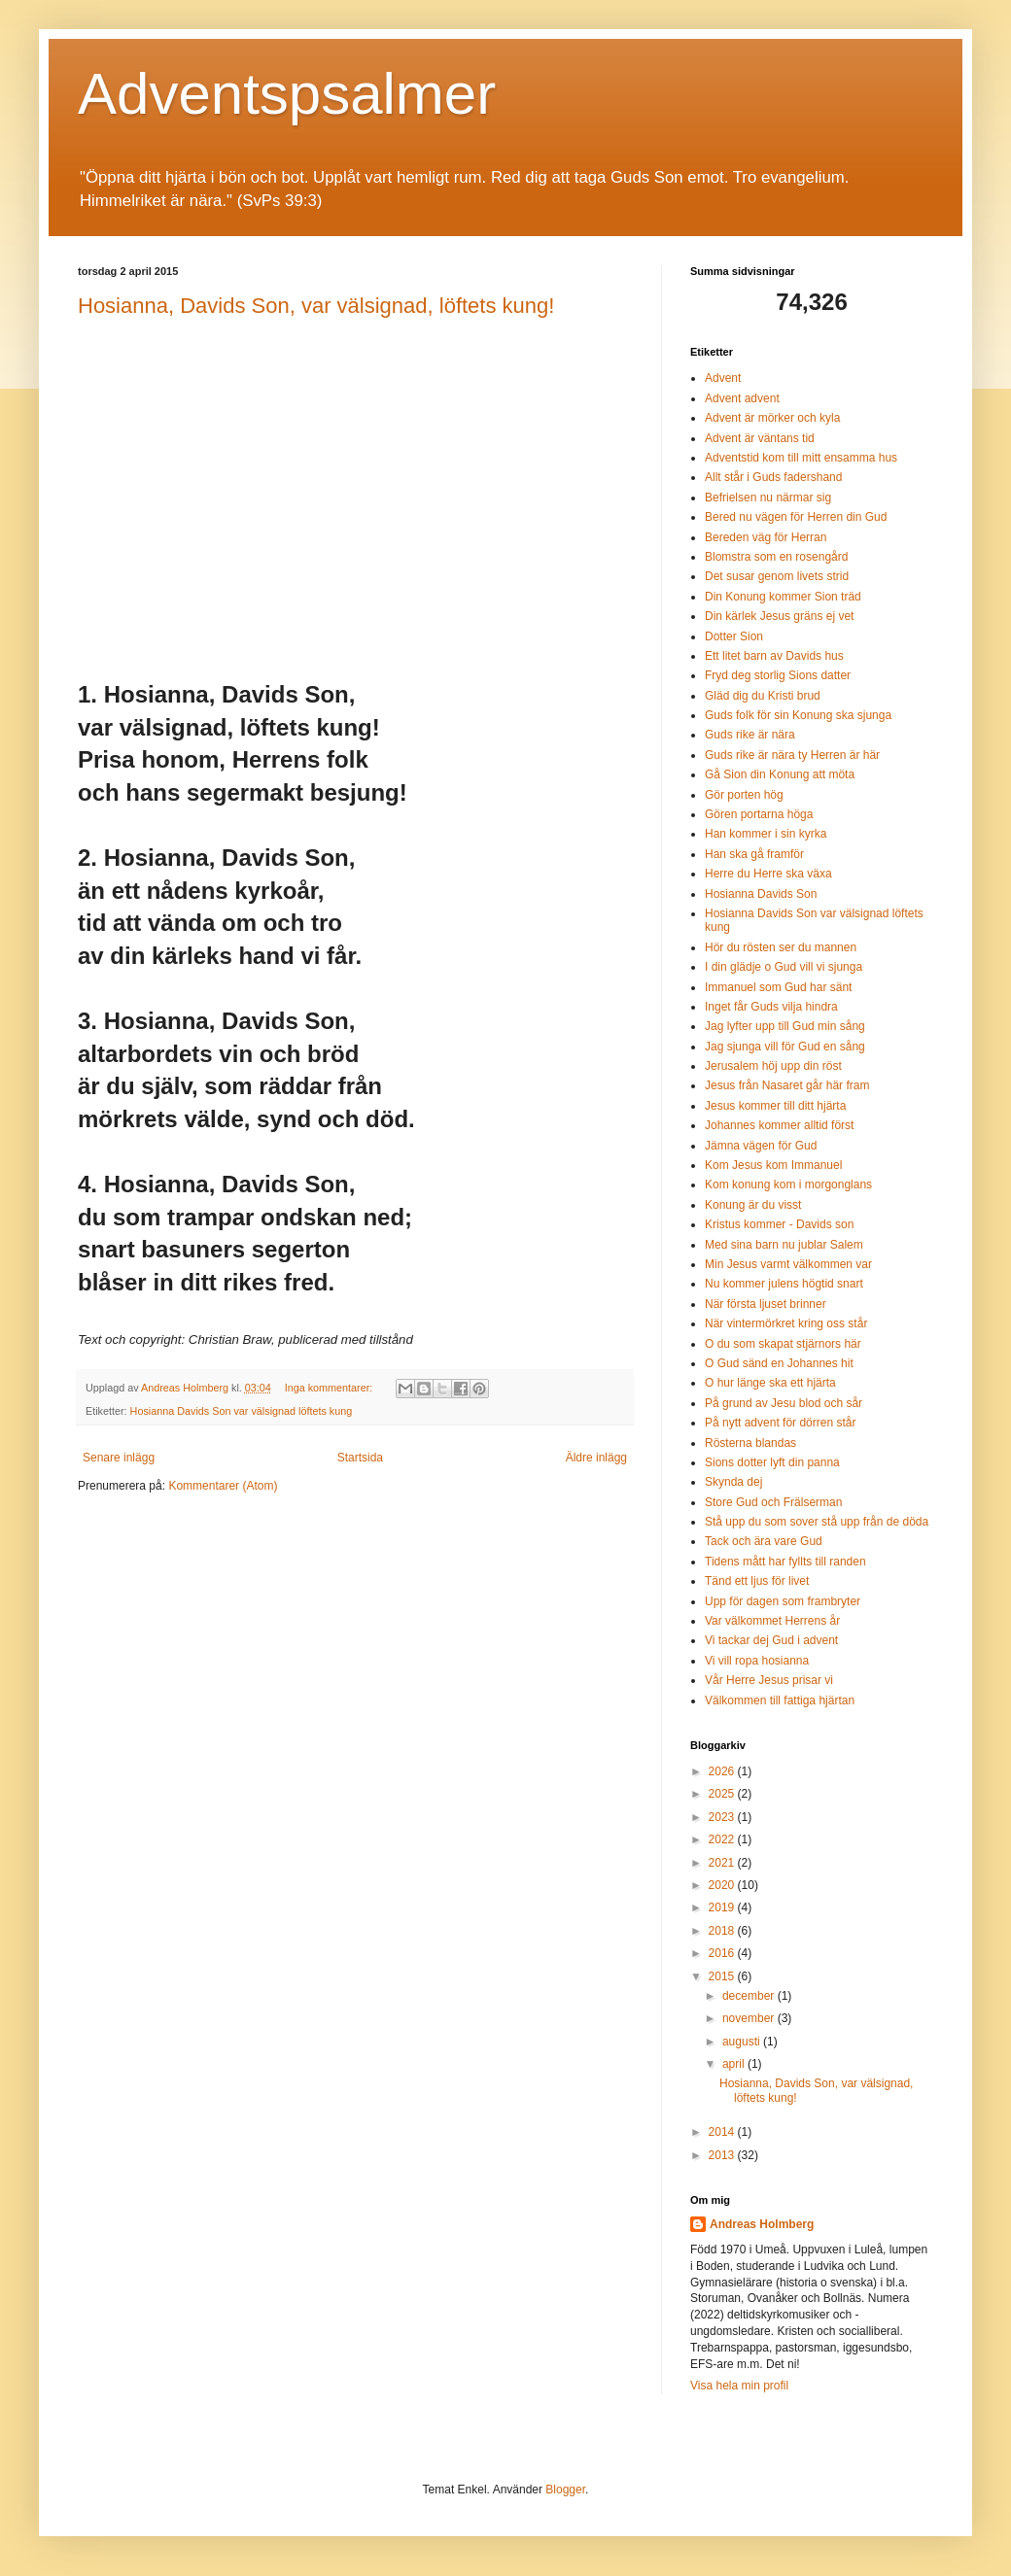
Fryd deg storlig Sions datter (778, 675)
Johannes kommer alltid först (779, 1125)
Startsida (360, 1457)
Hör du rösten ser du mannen (780, 947)
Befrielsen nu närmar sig (768, 497)
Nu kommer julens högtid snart (784, 1283)
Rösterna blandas (750, 1443)
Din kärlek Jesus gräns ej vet (779, 616)
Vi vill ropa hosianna (757, 1660)
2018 (723, 1931)
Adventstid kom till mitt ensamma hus (801, 457)
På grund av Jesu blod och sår (783, 1403)
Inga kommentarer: (330, 1387)
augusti (742, 2041)
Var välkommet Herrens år (772, 1621)
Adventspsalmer (287, 93)
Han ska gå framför (754, 854)
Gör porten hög (744, 795)
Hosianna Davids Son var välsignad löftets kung (241, 1411)
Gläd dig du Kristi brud (762, 696)
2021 (723, 1863)
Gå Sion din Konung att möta (779, 774)
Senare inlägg (119, 1457)
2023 (723, 1817)
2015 (723, 1976)
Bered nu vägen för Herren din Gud (796, 517)
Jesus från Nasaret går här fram (787, 1085)
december (750, 1996)
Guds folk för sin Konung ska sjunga (798, 715)
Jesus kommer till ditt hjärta (775, 1106)
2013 (723, 2155)
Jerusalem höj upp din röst (773, 1066)
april (735, 2064)
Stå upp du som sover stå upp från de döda (816, 1521)
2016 (723, 1953)
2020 (723, 1885)
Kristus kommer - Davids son (779, 1224)
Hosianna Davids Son (761, 894)
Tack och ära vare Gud (763, 1541)
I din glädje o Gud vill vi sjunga (783, 967)
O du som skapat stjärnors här (783, 1344)
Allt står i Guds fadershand (773, 477)
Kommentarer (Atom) (222, 1486)
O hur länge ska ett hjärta (770, 1383)
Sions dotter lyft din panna (772, 1462)
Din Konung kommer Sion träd (783, 596)
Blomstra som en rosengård (776, 557)
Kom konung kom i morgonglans (788, 1184)
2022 (723, 1839)
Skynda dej (733, 1482)
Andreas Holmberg (762, 2224)
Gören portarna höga (759, 814)
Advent (723, 378)
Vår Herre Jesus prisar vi (769, 1680)
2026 (723, 1771)
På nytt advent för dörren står (780, 1422)
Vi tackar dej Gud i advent (771, 1640)
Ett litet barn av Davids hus (774, 656)
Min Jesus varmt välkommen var (788, 1264)
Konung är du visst (753, 1205)
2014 (723, 2132)
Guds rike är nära (750, 734)
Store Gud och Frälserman (773, 1502)
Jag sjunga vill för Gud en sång (785, 1046)
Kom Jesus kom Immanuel (773, 1165)
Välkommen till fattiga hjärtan (779, 1700)
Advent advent (742, 398)
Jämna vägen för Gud (761, 1145)
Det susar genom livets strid (777, 576)
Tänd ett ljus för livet (757, 1581)
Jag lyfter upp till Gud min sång (785, 1026)
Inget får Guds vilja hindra (771, 1006)
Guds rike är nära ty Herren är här (792, 755)
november (750, 2018)
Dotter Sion (734, 636)
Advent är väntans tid (760, 438)
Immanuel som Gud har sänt (778, 987)
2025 (723, 1794)
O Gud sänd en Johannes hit (779, 1363)
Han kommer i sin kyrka (765, 834)
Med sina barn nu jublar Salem (784, 1245)
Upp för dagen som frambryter (782, 1601)
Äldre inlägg (596, 1457)
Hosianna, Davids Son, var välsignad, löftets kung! (316, 305)
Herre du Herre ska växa (768, 873)
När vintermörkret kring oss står (786, 1323)
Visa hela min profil (739, 2385)
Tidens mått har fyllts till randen (785, 1561)
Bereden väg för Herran (765, 537)
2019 (723, 1907)
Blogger (565, 2489)
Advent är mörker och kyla (772, 418)
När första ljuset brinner (765, 1304)
